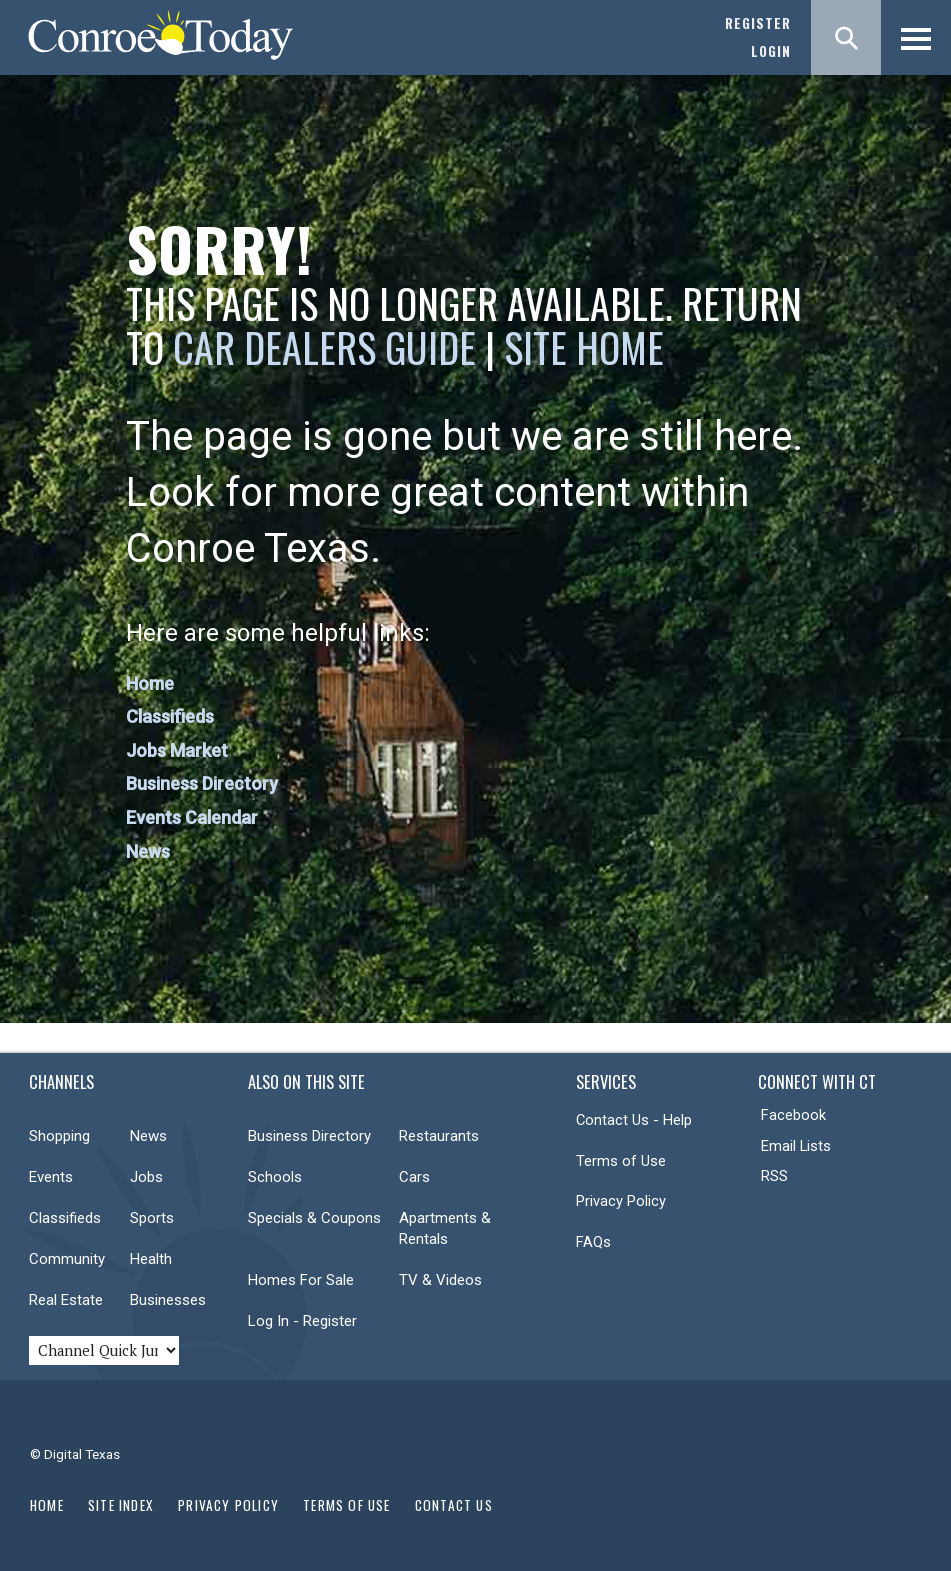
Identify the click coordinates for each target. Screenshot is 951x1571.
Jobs (146, 1177)
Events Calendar (192, 817)
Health (151, 1259)
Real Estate (66, 1300)
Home (150, 683)
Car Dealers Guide (324, 347)
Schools (275, 1177)
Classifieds (170, 716)
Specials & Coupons (314, 1218)
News (148, 851)
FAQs (593, 1242)
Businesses (168, 1300)
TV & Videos (440, 1280)
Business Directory (202, 783)
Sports (152, 1218)
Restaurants (439, 1136)
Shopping (59, 1136)
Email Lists (796, 1146)
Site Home (584, 347)
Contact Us (454, 1505)
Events (51, 1177)
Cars (414, 1177)
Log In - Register (302, 1321)
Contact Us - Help (634, 1120)
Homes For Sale (301, 1280)
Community (67, 1259)
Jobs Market (177, 750)
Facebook (793, 1115)
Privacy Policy (621, 1201)
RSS (774, 1176)
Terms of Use (621, 1161)
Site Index (121, 1505)
